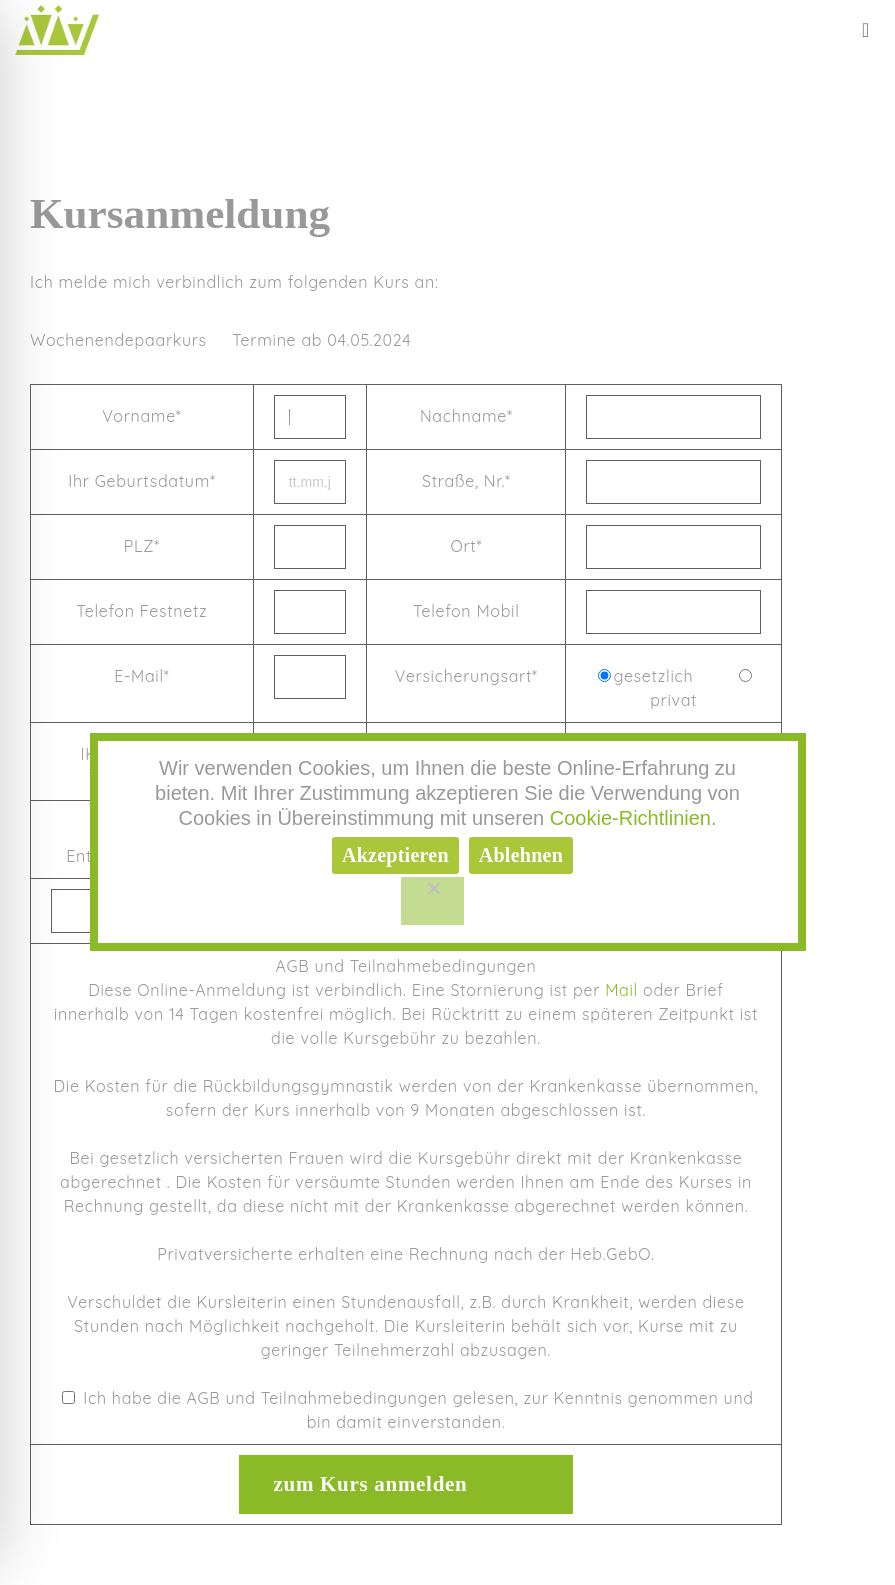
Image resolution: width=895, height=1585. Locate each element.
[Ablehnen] (433, 901)
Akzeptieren (395, 855)
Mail (621, 990)
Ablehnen (521, 855)
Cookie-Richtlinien (630, 818)
